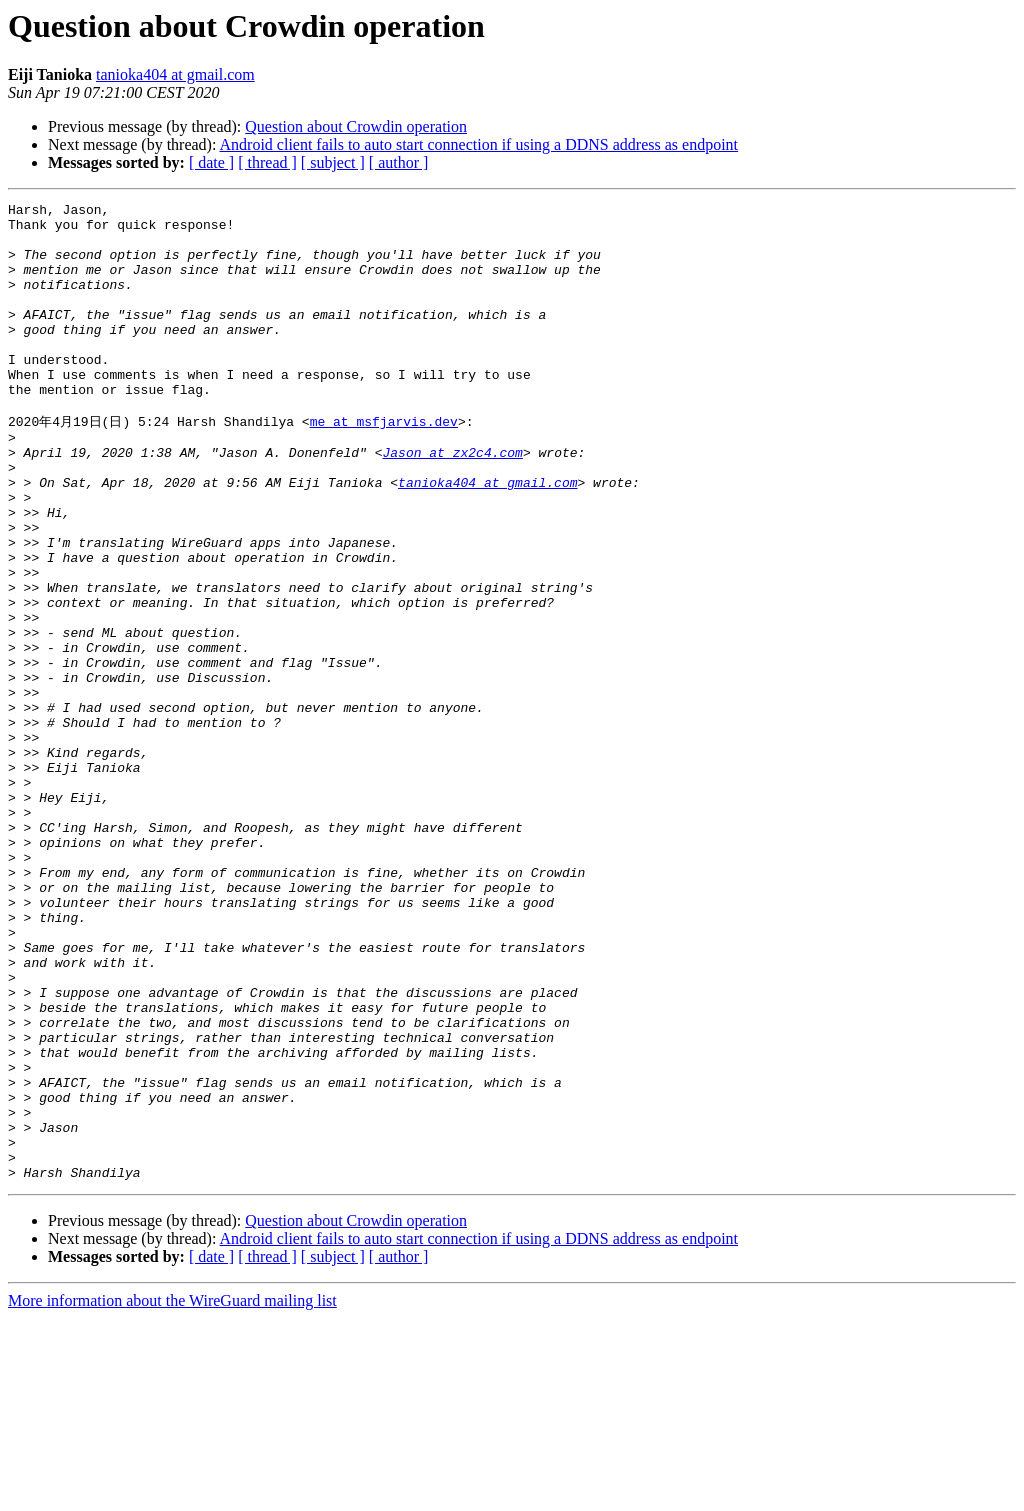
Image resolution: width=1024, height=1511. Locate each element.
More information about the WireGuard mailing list (172, 1493)
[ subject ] (333, 162)
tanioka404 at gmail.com (175, 74)
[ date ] (211, 162)
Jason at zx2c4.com (452, 501)
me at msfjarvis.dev (384, 464)
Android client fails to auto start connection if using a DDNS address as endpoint (479, 144)
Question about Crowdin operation (356, 126)
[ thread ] (267, 162)
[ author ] (399, 162)
